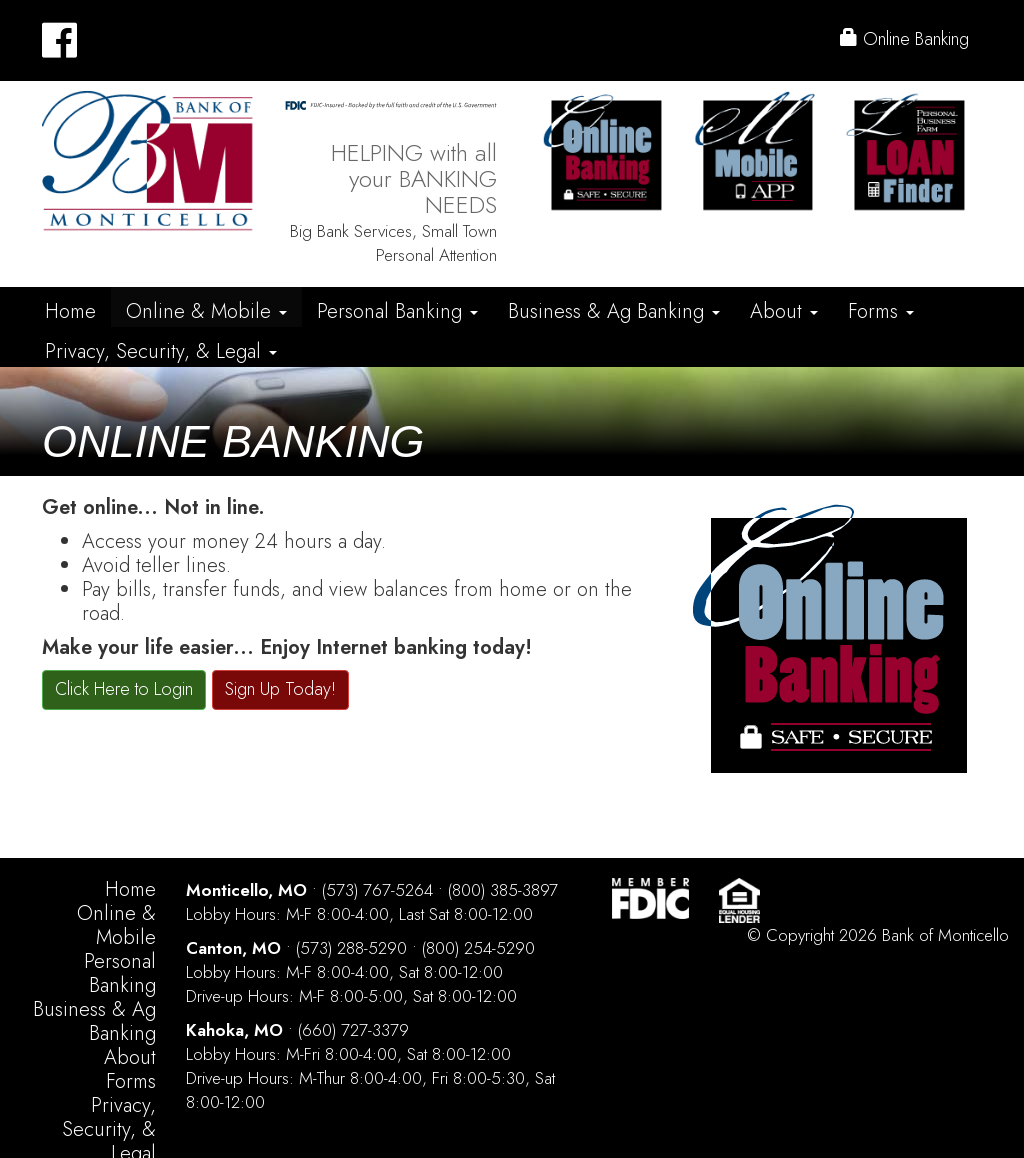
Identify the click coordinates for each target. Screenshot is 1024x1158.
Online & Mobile (206, 311)
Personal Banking (397, 311)
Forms (881, 311)
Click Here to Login (124, 689)
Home (70, 311)
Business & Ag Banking (614, 311)
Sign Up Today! (280, 689)
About (784, 311)
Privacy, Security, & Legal (161, 351)
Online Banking (904, 39)
